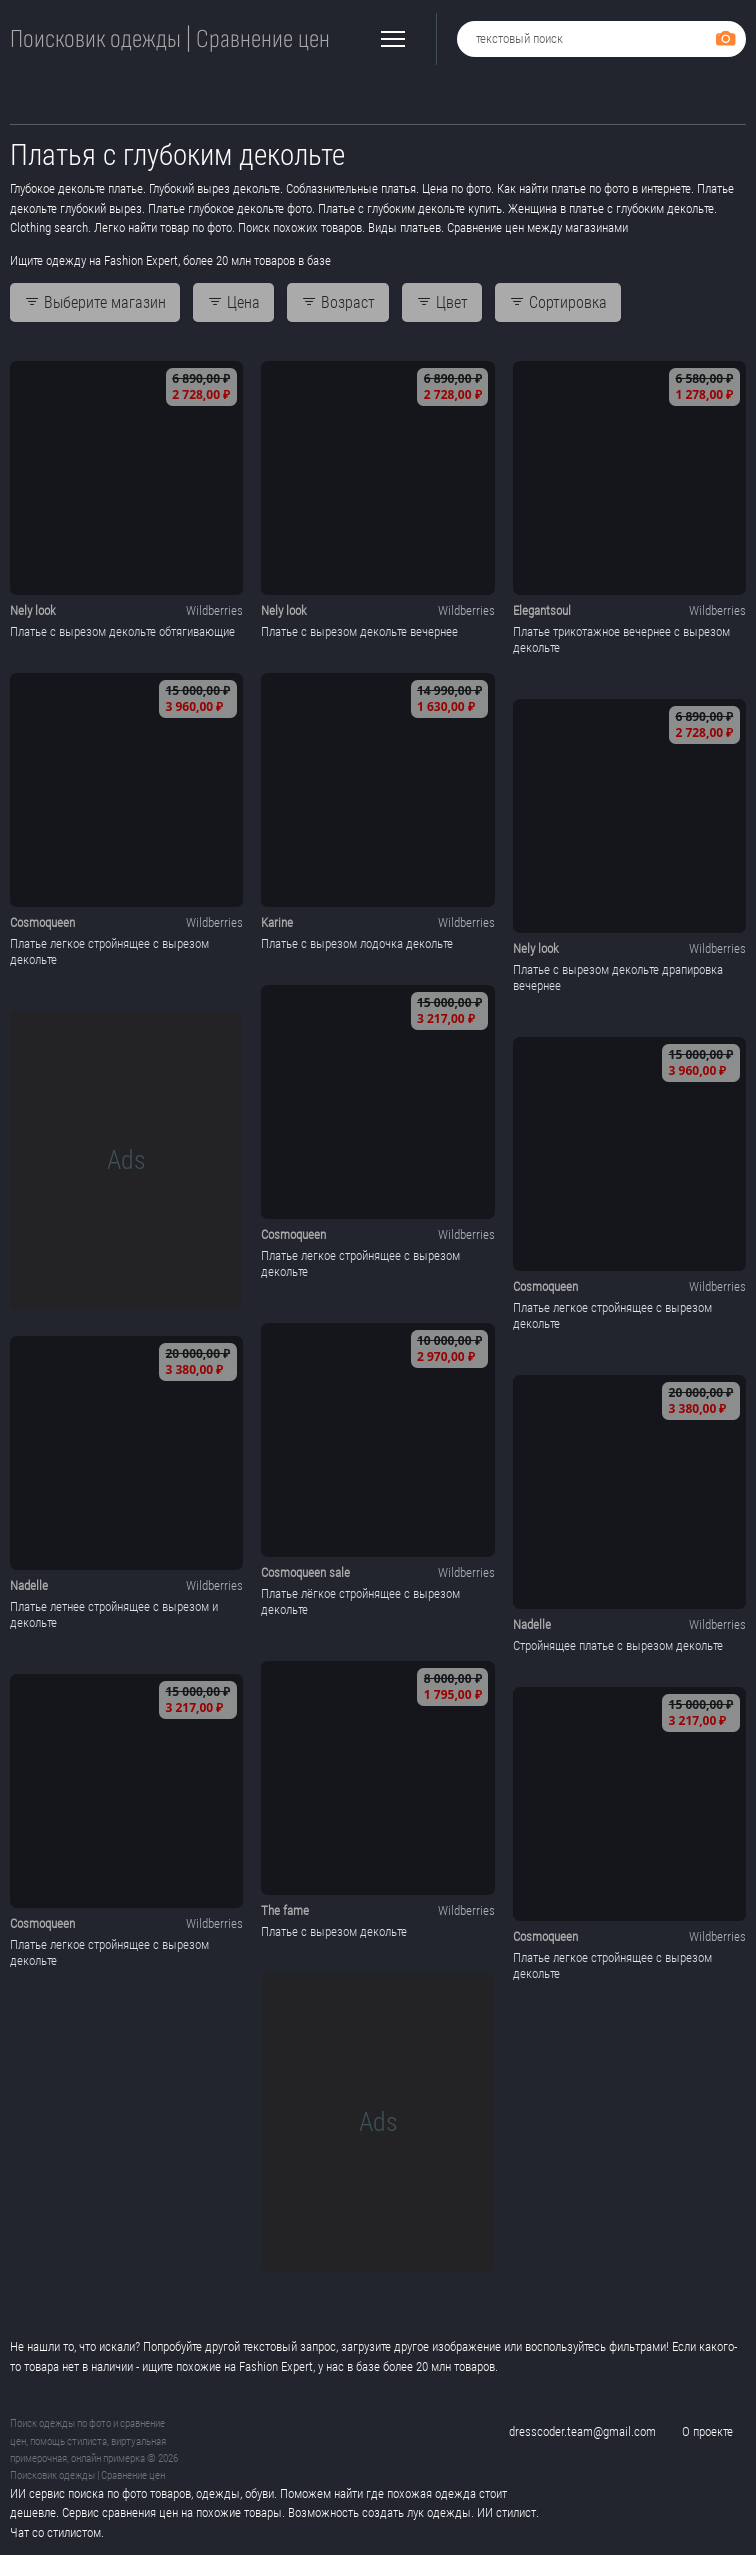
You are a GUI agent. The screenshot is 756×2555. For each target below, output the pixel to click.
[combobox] (602, 39)
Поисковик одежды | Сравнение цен (170, 39)
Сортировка (558, 302)
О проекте (707, 2431)
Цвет (442, 302)
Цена (233, 302)
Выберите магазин (95, 302)
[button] (393, 39)
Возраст (338, 302)
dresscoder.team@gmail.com (582, 2431)
